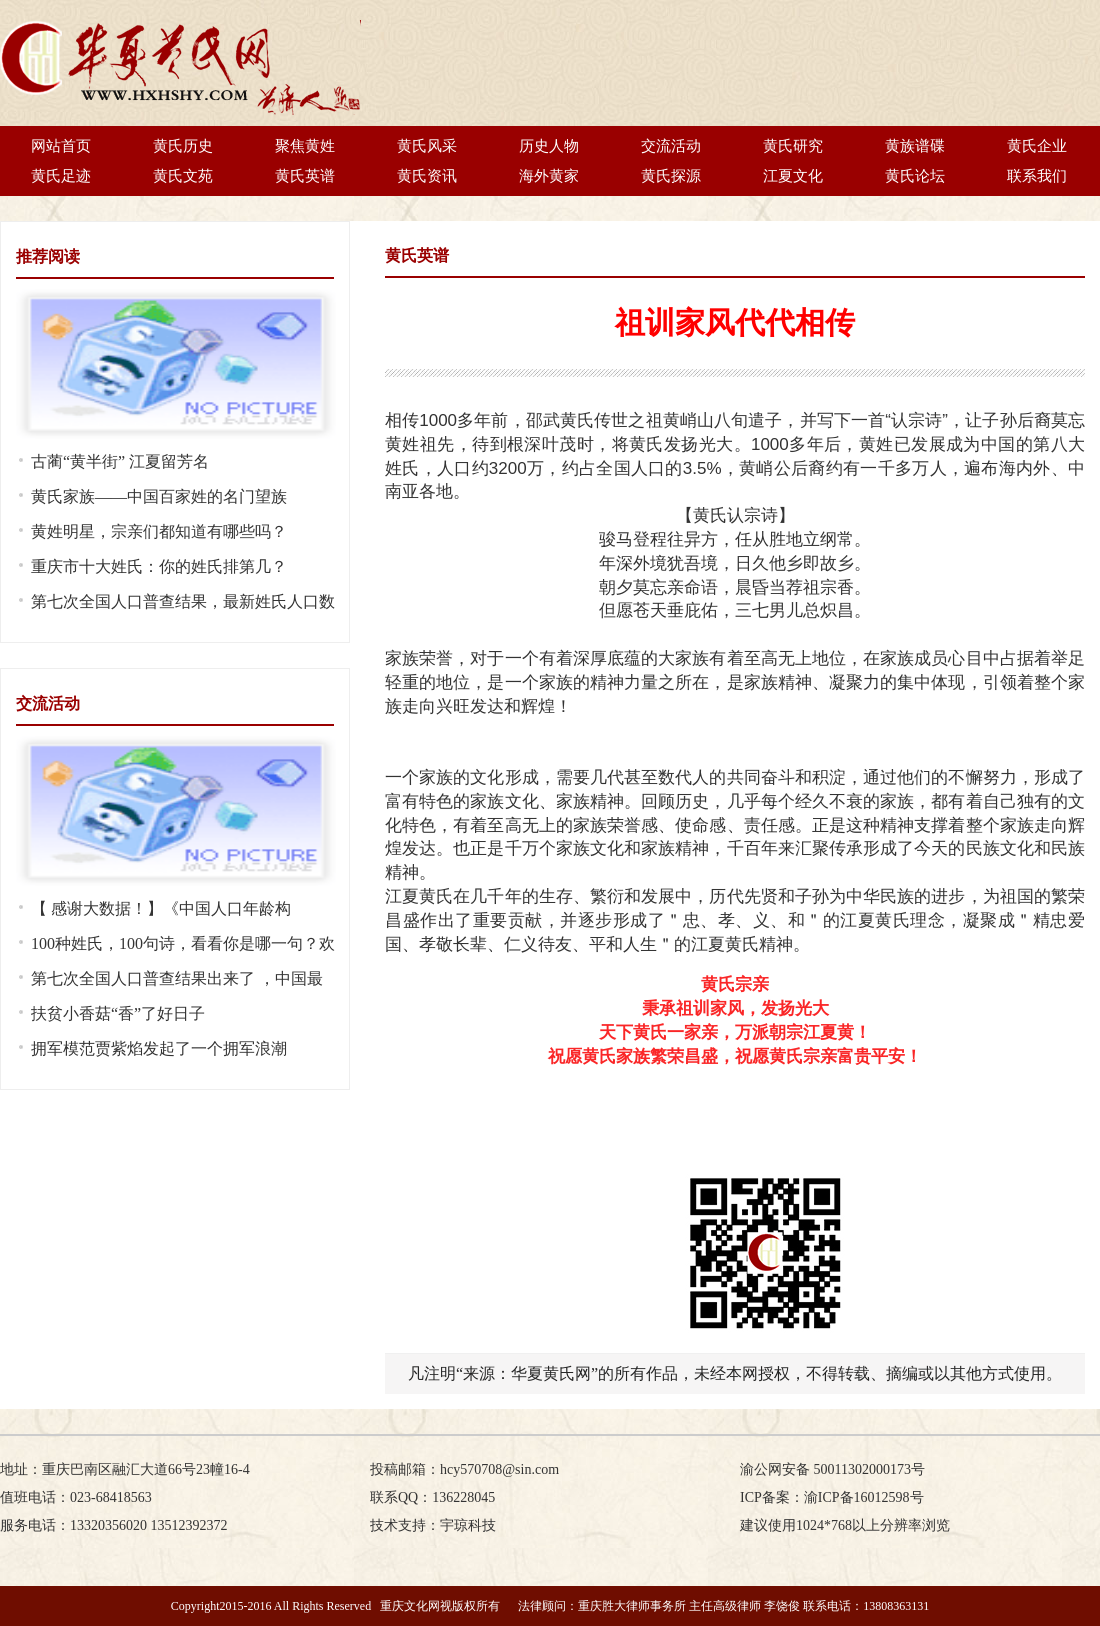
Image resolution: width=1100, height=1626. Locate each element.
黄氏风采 (427, 146)
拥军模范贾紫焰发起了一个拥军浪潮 (159, 1048)
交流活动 (671, 146)
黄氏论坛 (915, 176)
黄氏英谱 (305, 176)
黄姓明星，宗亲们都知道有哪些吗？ (159, 531)
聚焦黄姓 (305, 146)
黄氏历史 (183, 146)
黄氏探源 (671, 176)
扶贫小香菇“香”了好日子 (118, 1013)
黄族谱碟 (915, 146)
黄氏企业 (1037, 146)
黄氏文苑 (183, 176)
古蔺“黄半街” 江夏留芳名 (120, 461)
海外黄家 (549, 176)
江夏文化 (793, 176)
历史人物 (549, 146)
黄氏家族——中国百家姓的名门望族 (159, 496)
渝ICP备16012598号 (864, 1497)
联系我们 (1037, 176)
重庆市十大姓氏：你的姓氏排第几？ (159, 566)
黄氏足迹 (61, 176)
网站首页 (61, 146)
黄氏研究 (793, 146)
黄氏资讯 (427, 176)
